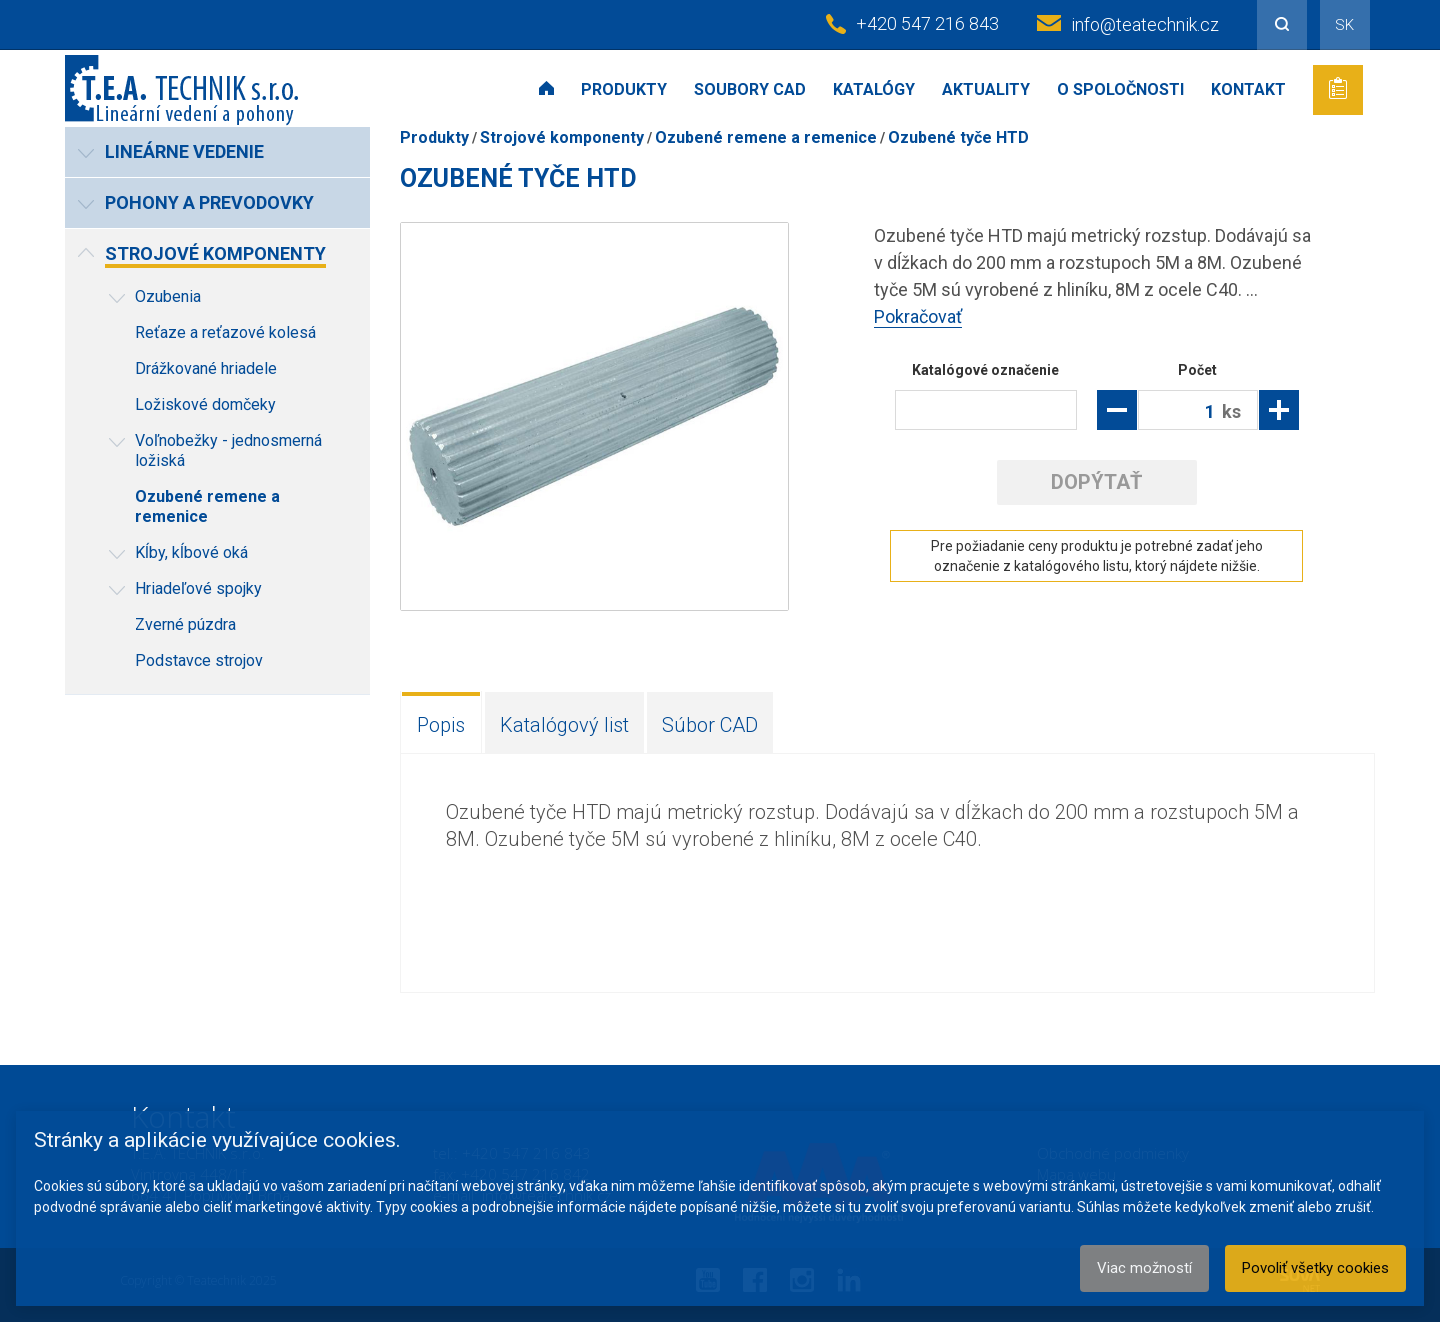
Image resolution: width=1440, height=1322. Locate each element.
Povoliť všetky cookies (1315, 1268)
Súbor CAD (710, 725)
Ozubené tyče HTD (958, 137)
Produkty (624, 89)
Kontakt (1248, 89)
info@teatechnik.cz (1145, 24)
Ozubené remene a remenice (766, 137)
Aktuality (986, 89)
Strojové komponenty (562, 137)
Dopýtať (1096, 482)
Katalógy (874, 89)
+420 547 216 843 (927, 23)
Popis (441, 725)
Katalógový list (564, 725)
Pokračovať (918, 316)
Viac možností (1144, 1268)
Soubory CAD (750, 89)
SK (1344, 25)
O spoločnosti (1120, 89)
